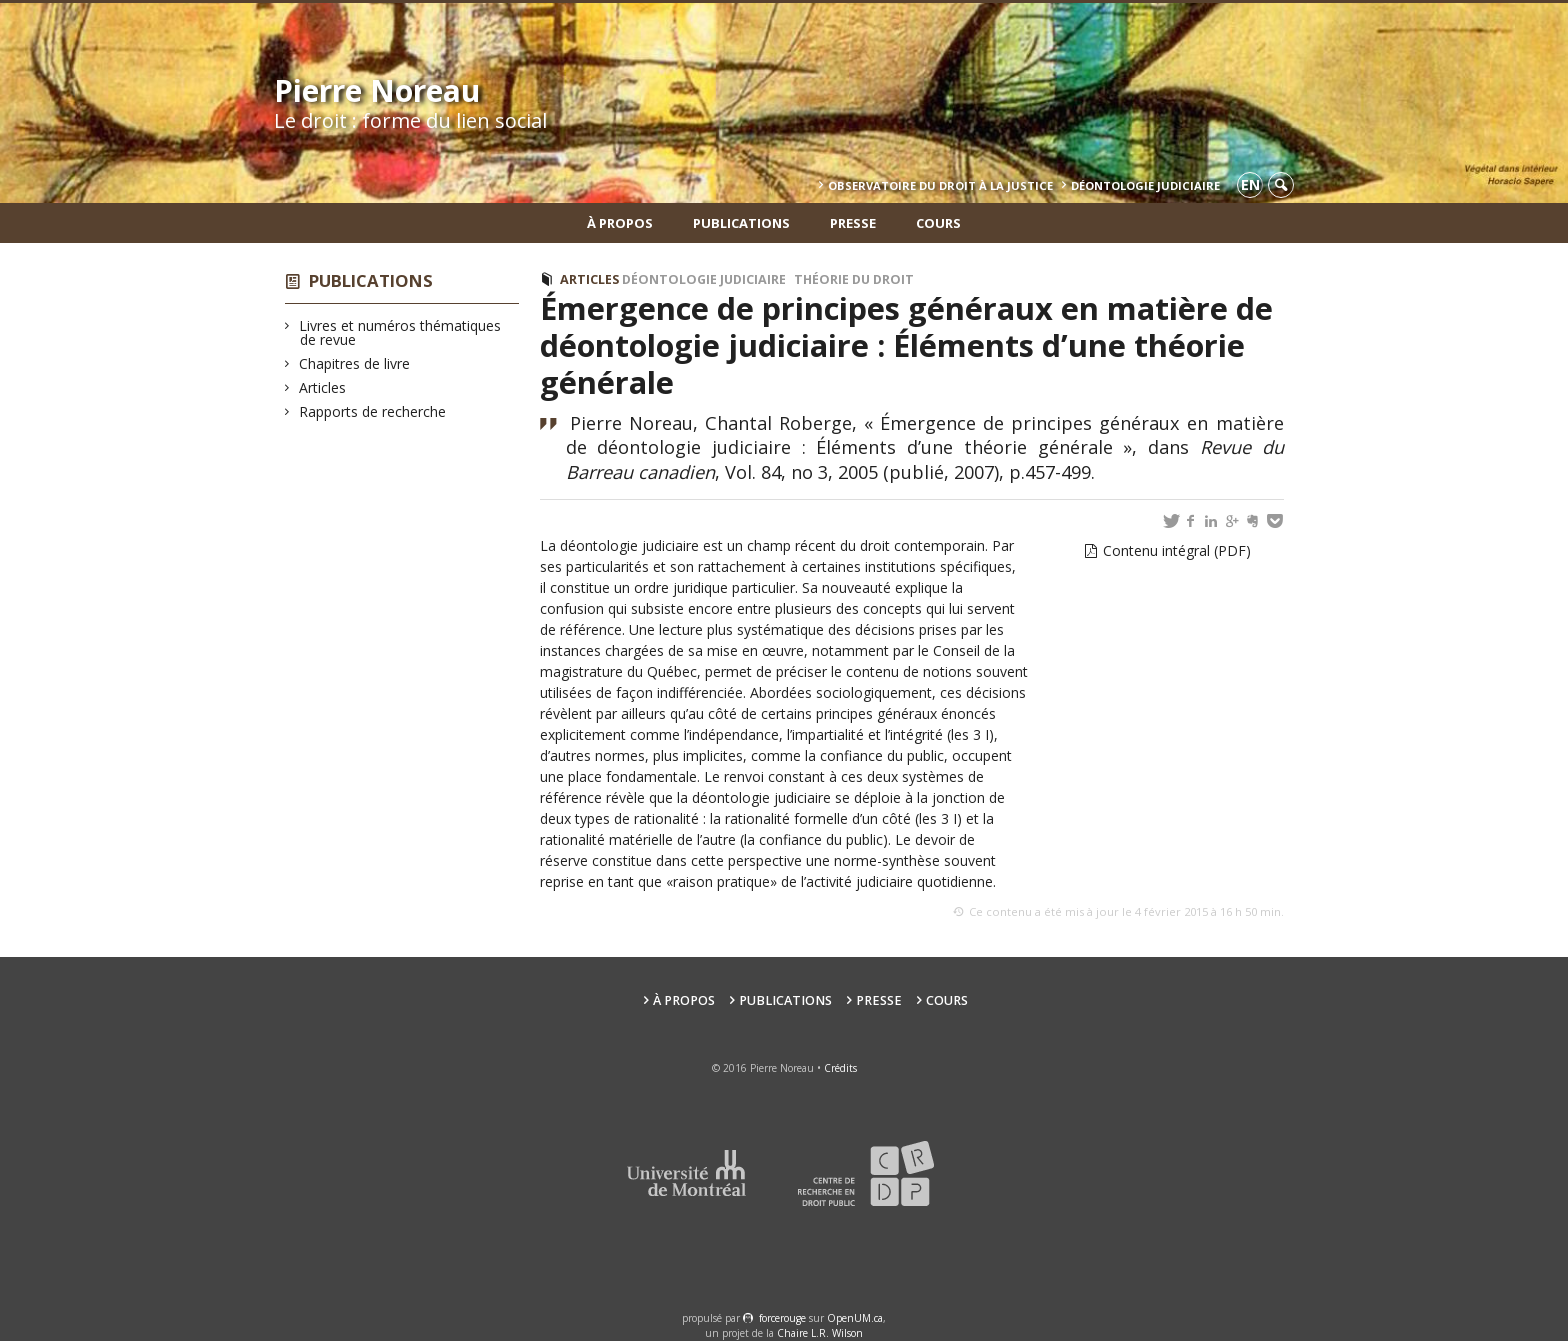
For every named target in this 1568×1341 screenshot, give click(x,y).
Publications (741, 223)
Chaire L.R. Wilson (820, 1333)
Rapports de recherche (373, 411)
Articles (323, 387)
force (782, 1318)
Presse (853, 223)
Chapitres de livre (355, 363)
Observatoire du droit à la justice (940, 185)
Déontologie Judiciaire (1145, 185)
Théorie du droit (854, 279)
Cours (938, 223)
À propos (620, 223)
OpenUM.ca (855, 1318)
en (1250, 184)
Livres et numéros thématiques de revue (400, 332)
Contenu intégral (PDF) (1177, 550)
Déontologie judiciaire (704, 279)
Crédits (840, 1068)
